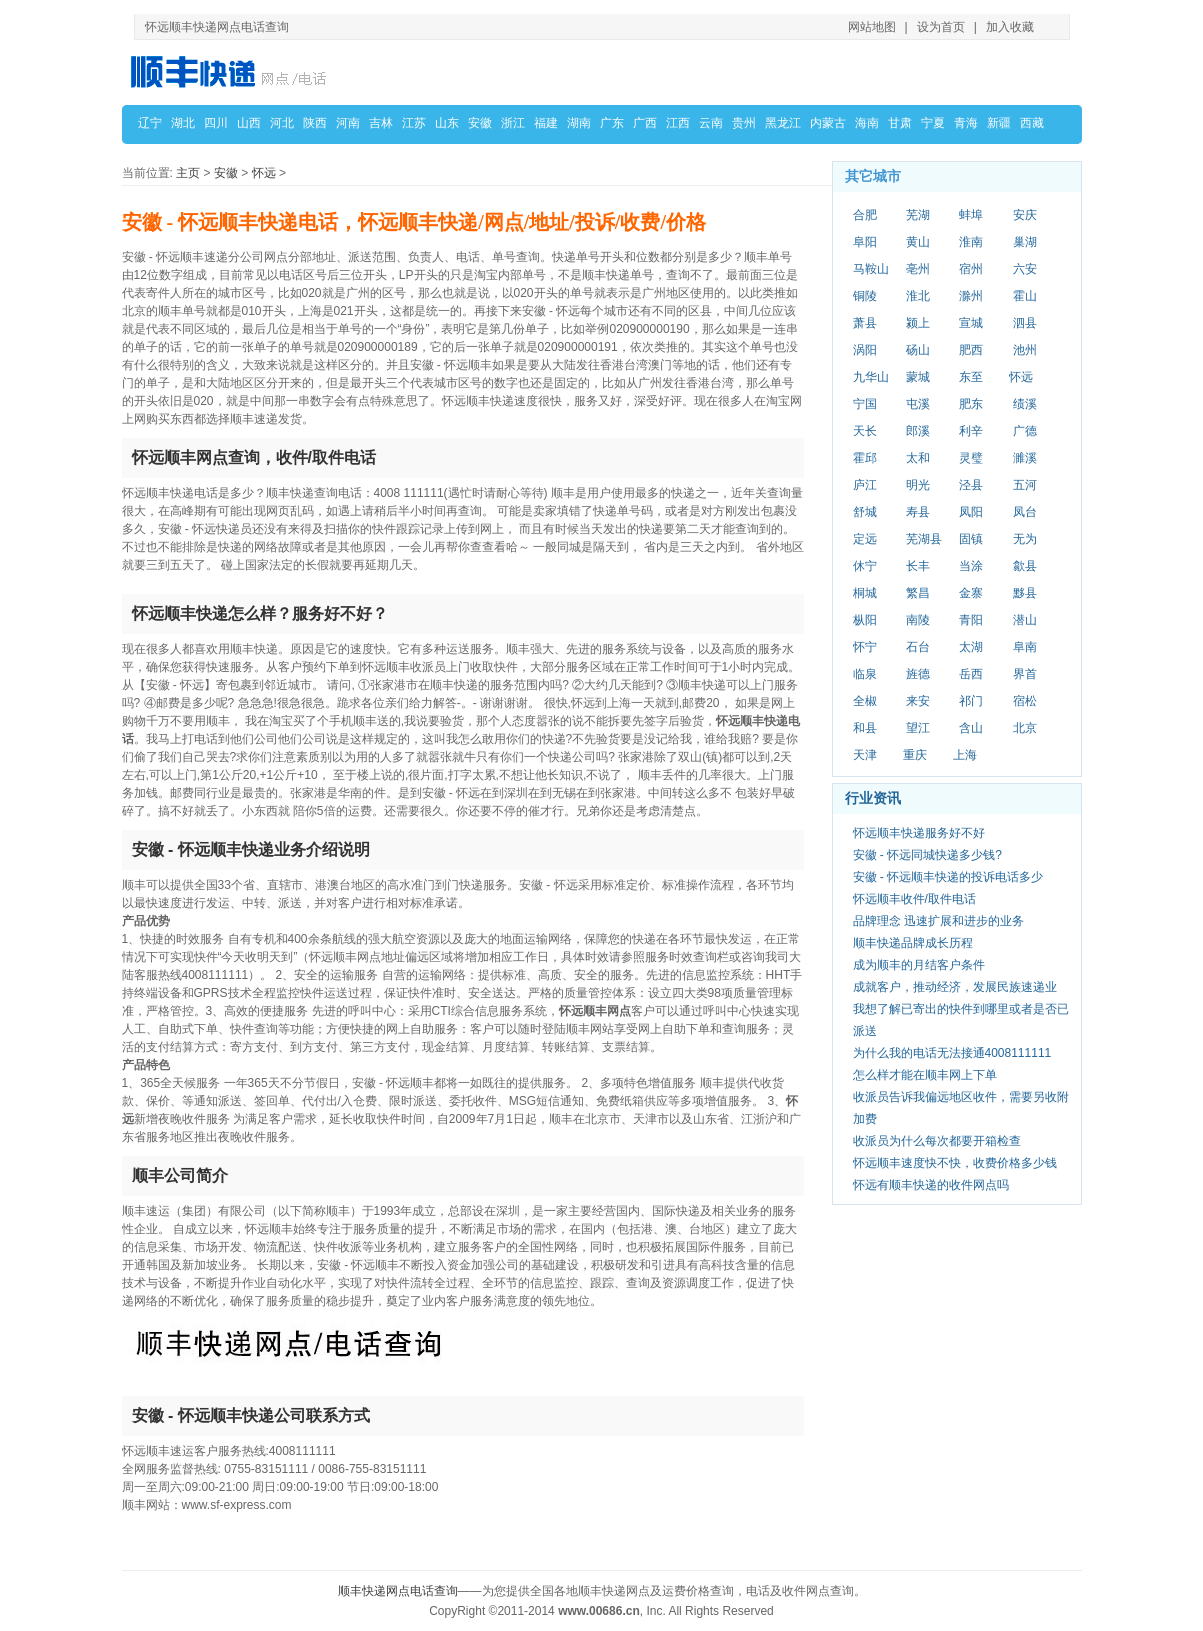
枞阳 (865, 620)
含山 (971, 728)
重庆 (915, 755)
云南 (711, 123)
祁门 (971, 701)
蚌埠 (971, 215)
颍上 (918, 323)
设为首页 (941, 27)
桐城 (865, 593)
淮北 (918, 296)
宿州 (971, 269)
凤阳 (971, 512)
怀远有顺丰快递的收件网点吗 (931, 1185)
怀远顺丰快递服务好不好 (919, 833)
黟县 (1025, 593)
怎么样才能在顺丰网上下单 (925, 1075)
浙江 (513, 123)
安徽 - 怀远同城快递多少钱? (927, 855)
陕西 (315, 123)
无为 (1025, 539)
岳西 (971, 674)
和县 (865, 728)
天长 (865, 431)
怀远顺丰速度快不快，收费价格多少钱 (955, 1163)
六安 (1025, 269)
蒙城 (918, 377)
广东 (612, 123)
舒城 (865, 512)
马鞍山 (871, 269)
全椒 (865, 701)
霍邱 (865, 458)
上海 (965, 755)
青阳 (971, 620)
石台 (918, 647)
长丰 (918, 566)
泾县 (971, 485)
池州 (1025, 350)
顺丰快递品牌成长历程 (913, 943)
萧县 (865, 323)
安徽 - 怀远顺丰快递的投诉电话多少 (948, 877)
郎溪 (918, 431)
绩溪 (1025, 404)
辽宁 (150, 123)
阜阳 (865, 242)
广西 (645, 123)
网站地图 (872, 27)
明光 (918, 485)
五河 (1025, 485)
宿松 (1025, 701)
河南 (348, 123)
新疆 (999, 123)
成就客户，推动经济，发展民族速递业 (955, 987)
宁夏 (933, 123)
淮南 (971, 242)
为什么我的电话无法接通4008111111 (952, 1053)
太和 (918, 458)
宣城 (971, 323)
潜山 (1025, 620)
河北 (282, 123)
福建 (546, 123)
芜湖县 (924, 539)
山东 (447, 123)
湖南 (579, 123)
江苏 (414, 123)
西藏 (1032, 123)
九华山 (871, 377)
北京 (1025, 728)
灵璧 (971, 458)
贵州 (744, 123)
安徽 (480, 123)
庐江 (865, 485)
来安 (918, 701)
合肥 (865, 215)
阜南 (1025, 647)
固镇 (971, 539)
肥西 (971, 350)
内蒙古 (828, 123)
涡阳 (865, 350)
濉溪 (1025, 458)
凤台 (1025, 512)
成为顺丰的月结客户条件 (919, 965)
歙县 (1025, 566)
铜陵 (865, 296)
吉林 (381, 123)
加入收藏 (1010, 27)
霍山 (1025, 296)
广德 (1025, 431)
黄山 (918, 242)
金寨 (971, 593)
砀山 (918, 350)
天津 (865, 755)
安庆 (1025, 215)
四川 (216, 123)
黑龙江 (783, 123)
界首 (1025, 674)
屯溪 (918, 404)
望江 (918, 728)
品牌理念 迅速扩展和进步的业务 (938, 921)
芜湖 (918, 215)
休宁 (865, 566)
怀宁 (865, 647)
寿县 (918, 512)
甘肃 (900, 123)
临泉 (865, 674)
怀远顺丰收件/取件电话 (914, 899)
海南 (867, 123)
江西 (678, 123)
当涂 (971, 566)
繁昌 (918, 593)
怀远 (264, 173)
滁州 (971, 296)
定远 (865, 539)
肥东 (971, 404)
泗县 (1025, 323)
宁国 (865, 404)
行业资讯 (873, 798)
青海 (966, 123)
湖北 (183, 123)
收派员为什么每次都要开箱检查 (937, 1141)
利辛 (971, 431)
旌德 (918, 674)
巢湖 (1025, 242)
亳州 (918, 269)
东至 (971, 377)
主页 (188, 173)
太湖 (971, 647)
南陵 (918, 620)
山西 (249, 123)
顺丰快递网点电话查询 (398, 1591)
